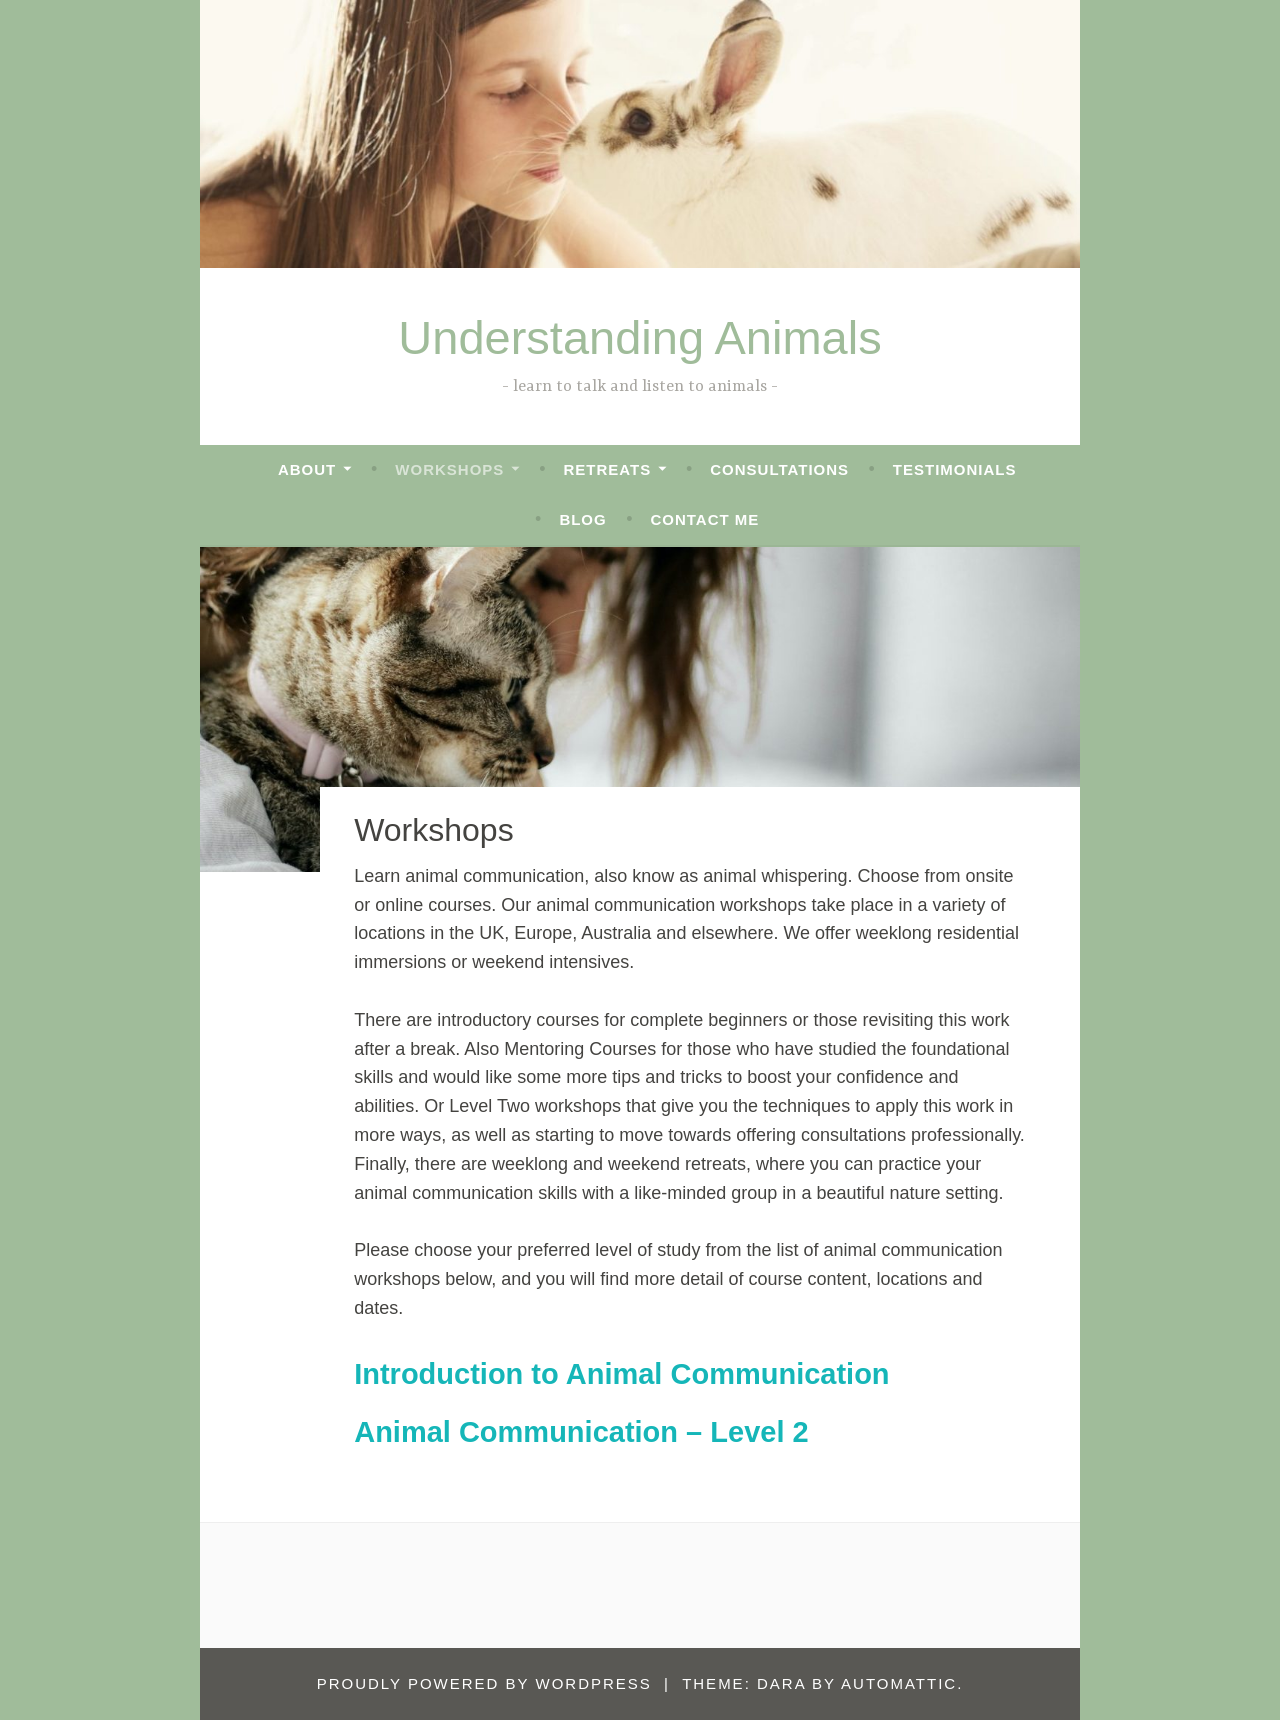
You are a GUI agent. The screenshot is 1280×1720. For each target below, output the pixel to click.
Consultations (779, 469)
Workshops (449, 469)
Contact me (704, 519)
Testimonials (955, 469)
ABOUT (307, 469)
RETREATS (607, 469)
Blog (582, 519)
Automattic (899, 1683)
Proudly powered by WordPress (484, 1683)
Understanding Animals (639, 337)
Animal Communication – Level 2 (581, 1432)
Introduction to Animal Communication (621, 1374)
